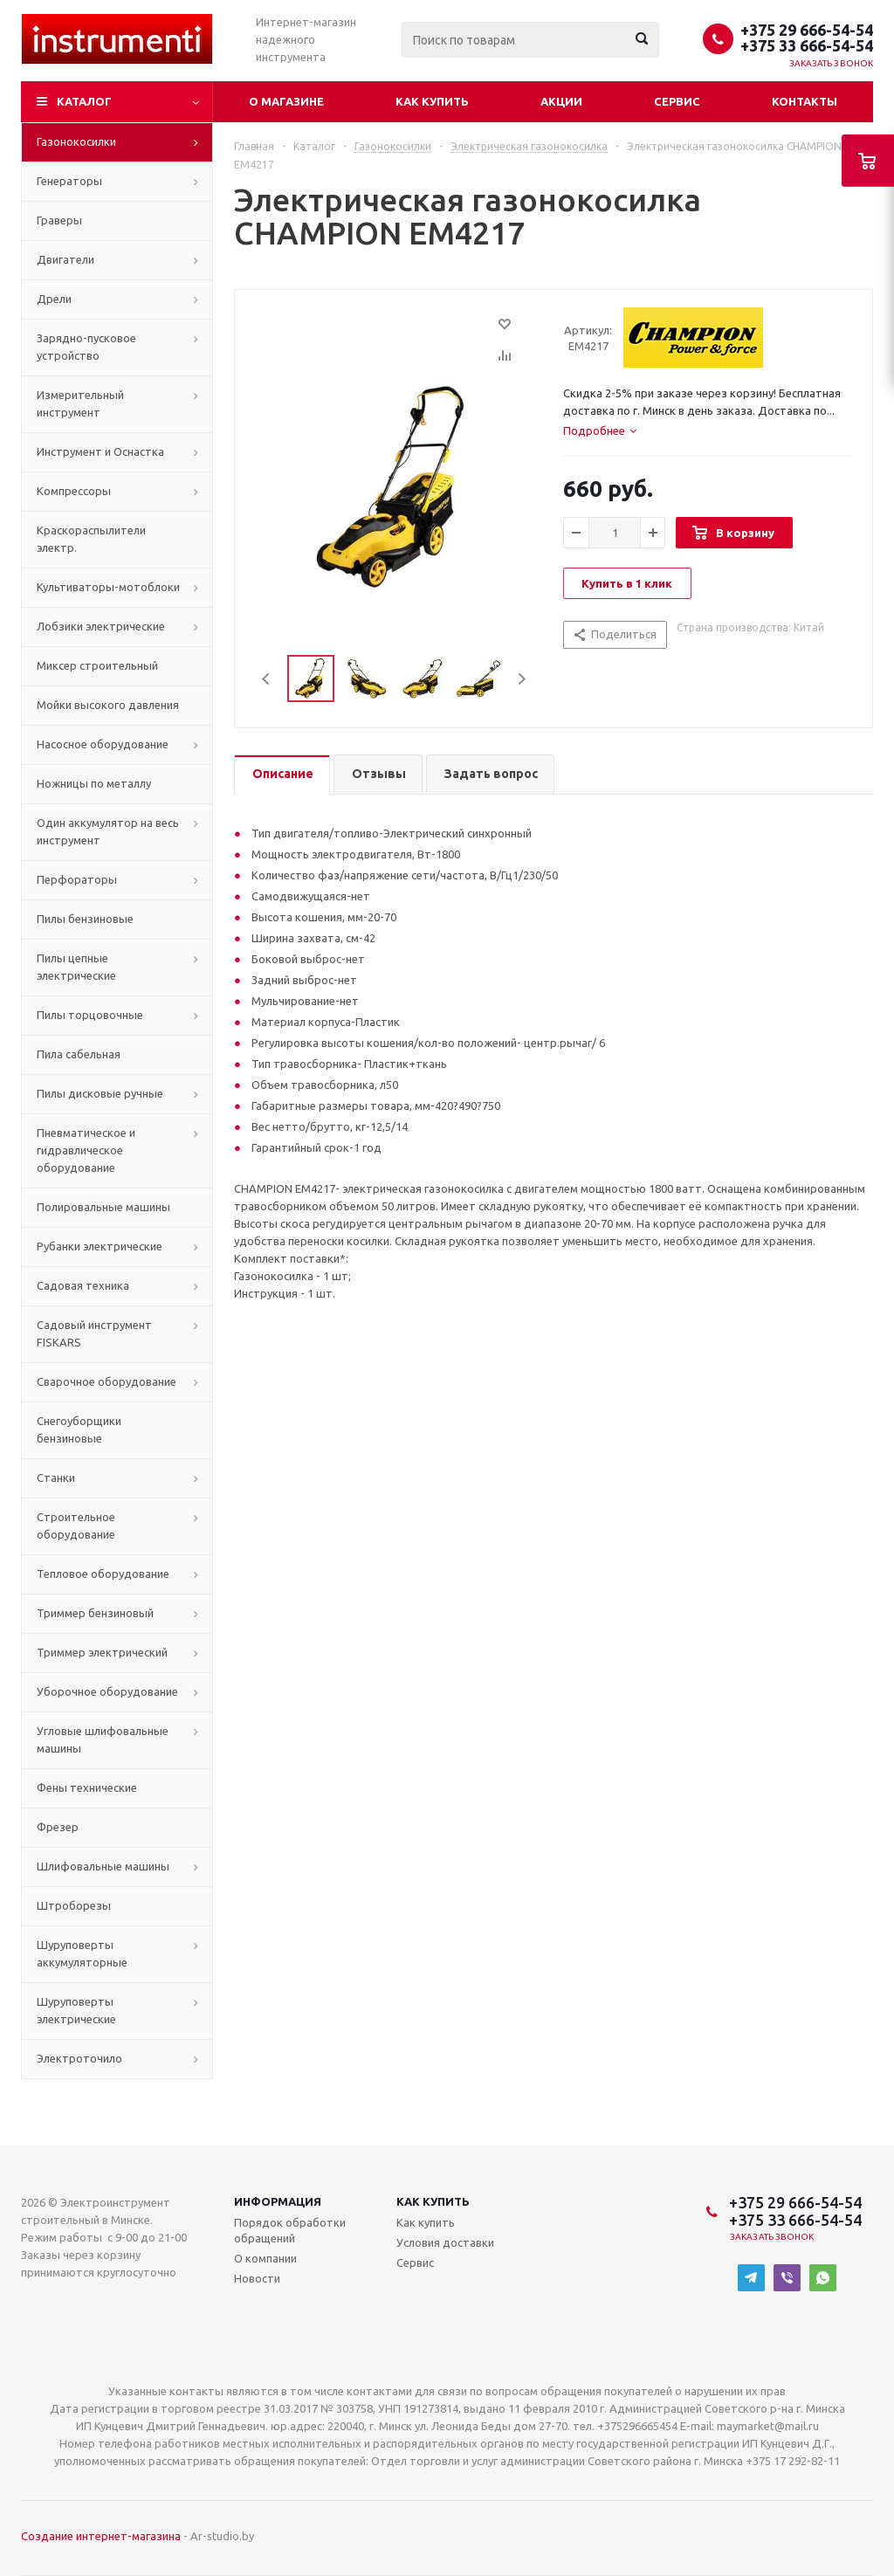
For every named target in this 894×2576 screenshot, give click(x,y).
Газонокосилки (76, 141)
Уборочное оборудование (107, 1691)
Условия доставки (445, 2242)
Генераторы (69, 181)
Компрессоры (74, 491)
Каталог (84, 101)
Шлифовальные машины (103, 1866)
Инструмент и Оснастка (100, 451)
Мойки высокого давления (108, 705)
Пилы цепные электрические (76, 966)
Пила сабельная (78, 1054)
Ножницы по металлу (94, 783)
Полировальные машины (103, 1207)
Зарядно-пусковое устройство (86, 347)
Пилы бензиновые (85, 919)
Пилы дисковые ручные (100, 1093)
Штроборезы (74, 1905)
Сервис (677, 101)
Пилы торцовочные (90, 1015)
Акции (561, 101)
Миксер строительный (97, 665)
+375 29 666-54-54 (806, 30)
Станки (56, 1477)
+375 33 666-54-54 (806, 45)
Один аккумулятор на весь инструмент (108, 831)
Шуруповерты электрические (76, 2010)
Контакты (804, 101)
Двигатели (65, 259)
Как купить (432, 101)
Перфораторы (77, 879)
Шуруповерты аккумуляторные (82, 1953)
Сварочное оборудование (106, 1381)
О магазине (286, 101)
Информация (277, 2201)
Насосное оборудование (102, 744)
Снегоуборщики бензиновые (79, 1429)
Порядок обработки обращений (290, 2230)
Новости (257, 2278)
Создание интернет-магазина (101, 2536)
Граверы (59, 220)
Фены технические (87, 1787)
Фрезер (58, 1827)
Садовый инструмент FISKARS (94, 1333)
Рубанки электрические (99, 1246)
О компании (265, 2258)
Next (521, 679)
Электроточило (79, 2058)
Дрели (54, 299)
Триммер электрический (102, 1652)
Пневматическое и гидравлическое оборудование (86, 1150)
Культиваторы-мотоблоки (108, 587)
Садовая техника (83, 1285)
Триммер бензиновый (95, 1613)
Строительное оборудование (76, 1525)
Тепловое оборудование (103, 1573)
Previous (266, 679)
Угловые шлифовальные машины (102, 1739)
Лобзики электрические (101, 626)
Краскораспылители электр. (91, 539)
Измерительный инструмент (80, 403)
